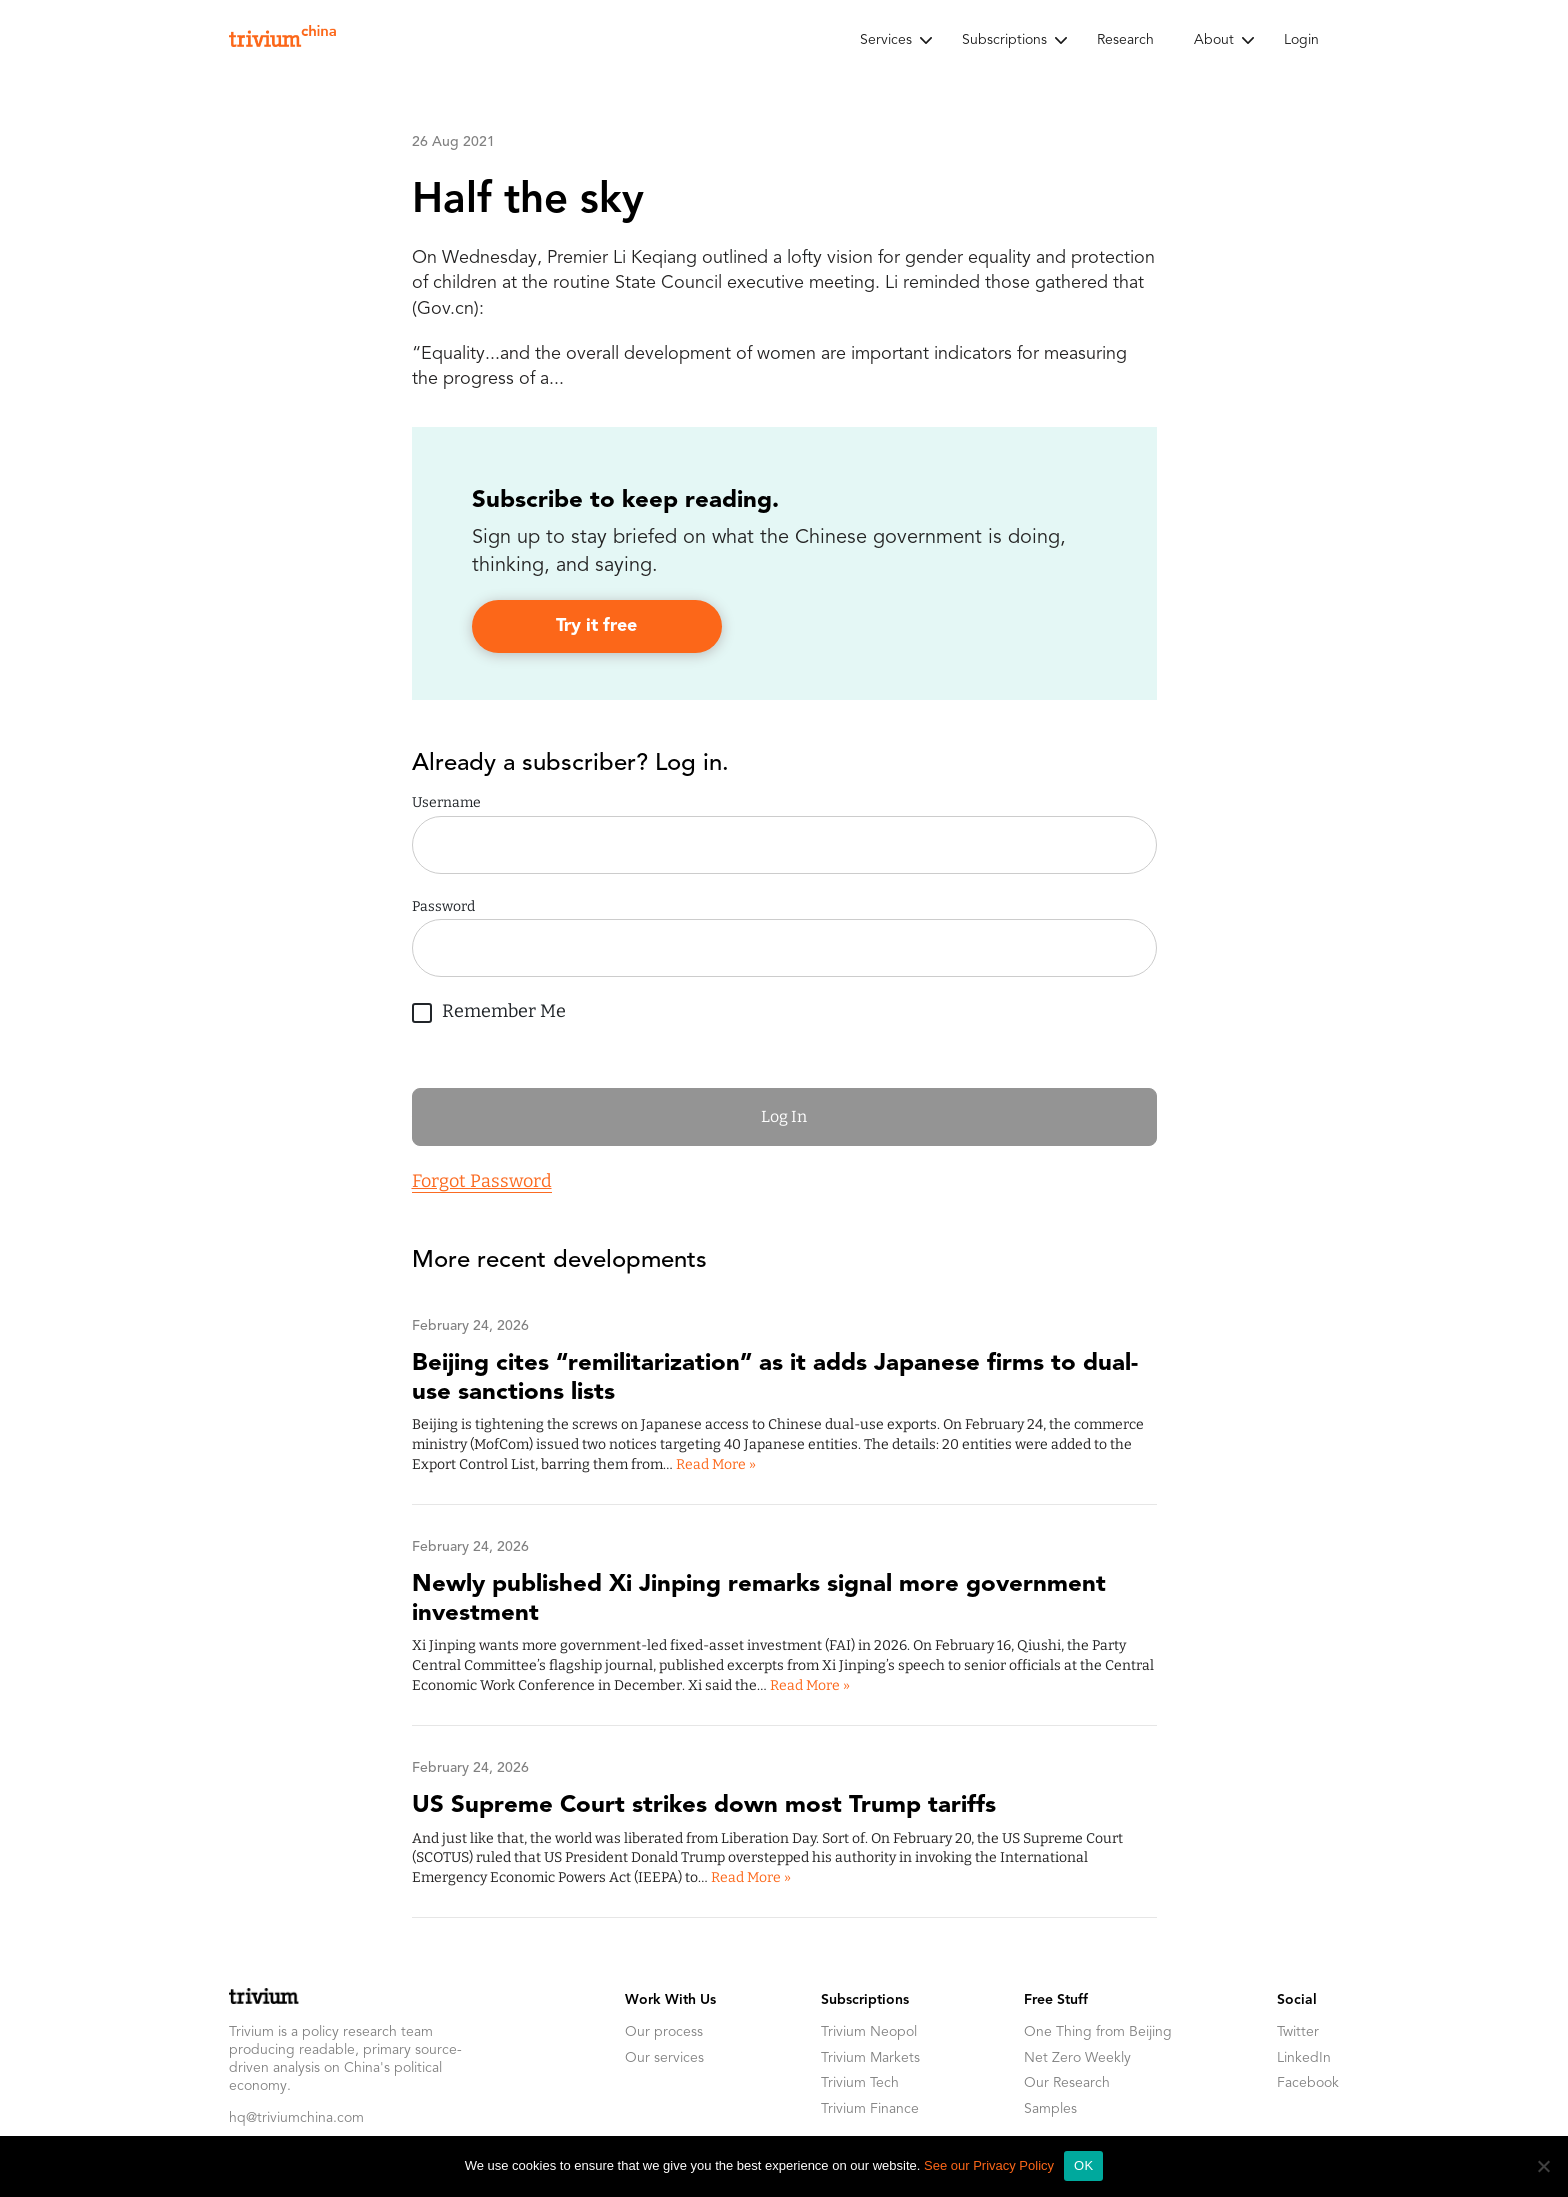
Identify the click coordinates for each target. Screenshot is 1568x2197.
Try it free (596, 626)
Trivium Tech (860, 2083)
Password (443, 906)
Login (1301, 40)
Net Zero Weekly (1077, 2058)
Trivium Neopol (869, 2032)
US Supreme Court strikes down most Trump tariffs (704, 1806)
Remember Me (489, 1008)
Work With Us (670, 2000)
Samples (1050, 2109)
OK (1083, 2165)
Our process (664, 2032)
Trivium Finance (870, 2109)
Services (886, 40)
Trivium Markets (870, 2058)
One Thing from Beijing (1098, 2032)
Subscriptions (1004, 40)
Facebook (1308, 2083)
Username (446, 802)
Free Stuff (1056, 2000)
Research (1125, 40)
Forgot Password (482, 1181)
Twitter (1298, 2032)
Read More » (716, 1464)
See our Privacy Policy (989, 2165)
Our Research (1067, 2083)
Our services (664, 2058)
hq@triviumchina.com (296, 2118)
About (1214, 40)
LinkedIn (1304, 2058)
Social (1297, 2000)
